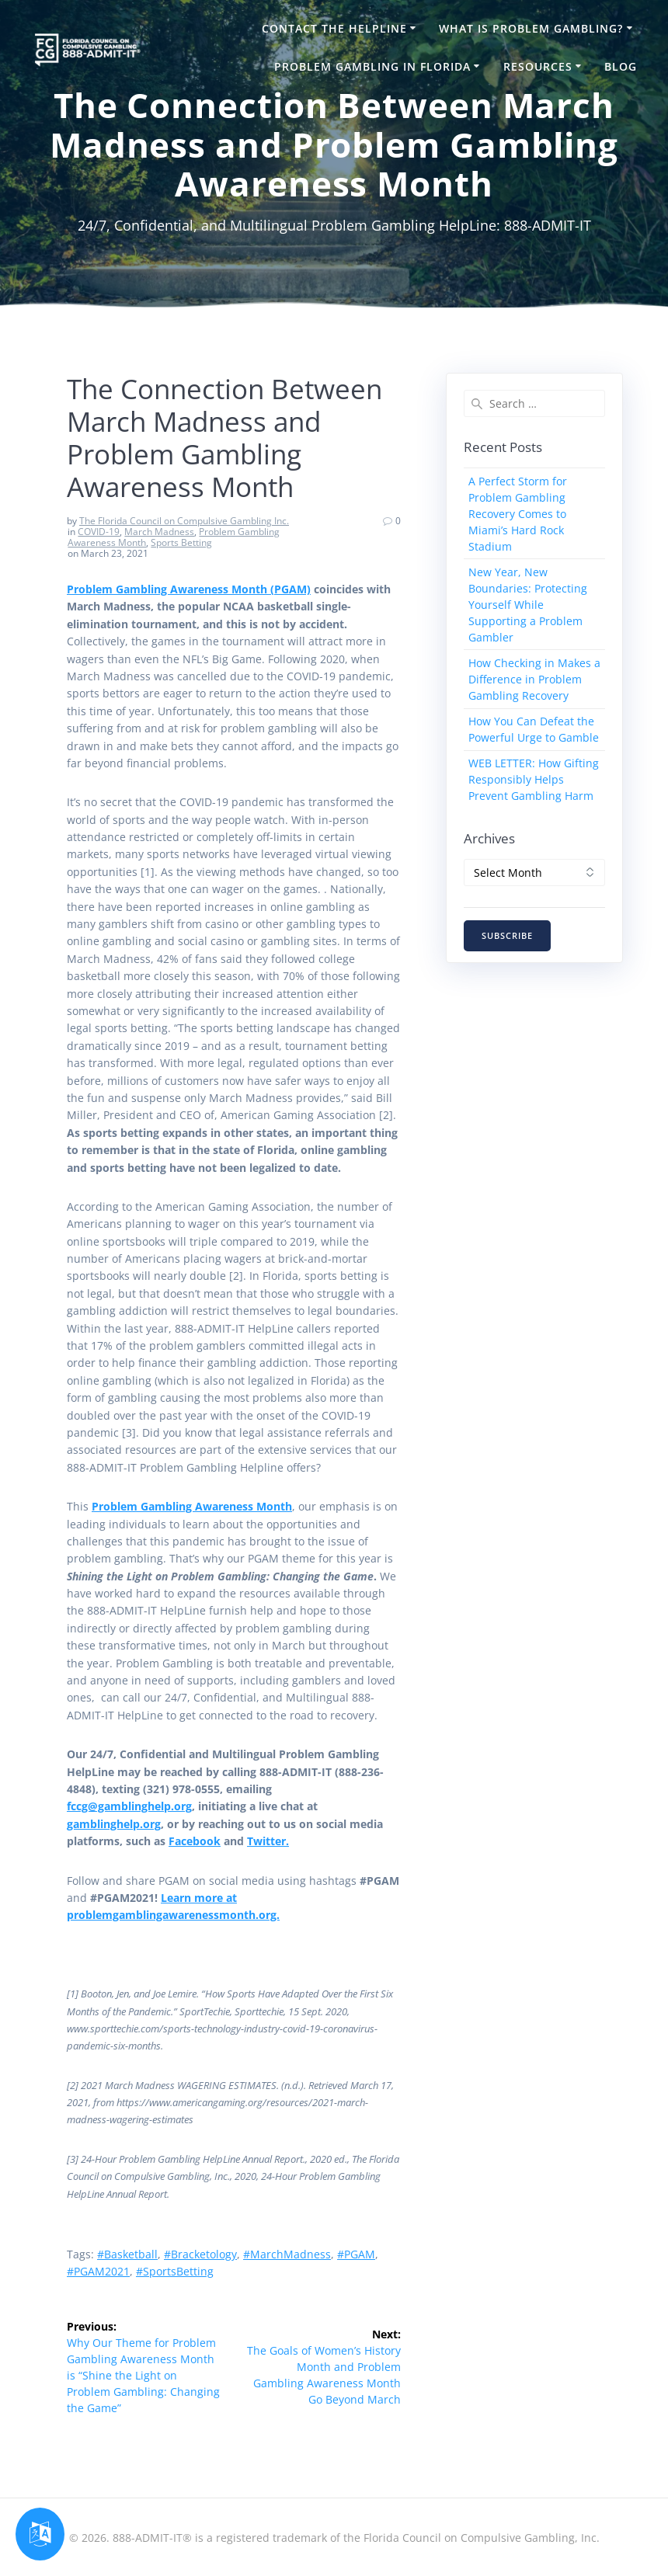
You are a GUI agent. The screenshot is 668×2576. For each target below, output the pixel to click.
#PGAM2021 (98, 2271)
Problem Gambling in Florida (372, 66)
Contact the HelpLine (334, 28)
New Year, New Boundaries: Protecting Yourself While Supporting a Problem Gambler (527, 605)
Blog (620, 66)
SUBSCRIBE (507, 935)
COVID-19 (99, 531)
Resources (537, 66)
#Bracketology (200, 2254)
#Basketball (127, 2254)
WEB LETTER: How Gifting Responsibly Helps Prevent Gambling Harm (533, 779)
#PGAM (356, 2254)
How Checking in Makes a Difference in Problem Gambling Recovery (534, 679)
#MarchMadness (287, 2254)
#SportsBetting (175, 2271)
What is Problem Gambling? (531, 28)
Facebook (195, 1841)
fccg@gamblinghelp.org (129, 1806)
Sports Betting (181, 542)
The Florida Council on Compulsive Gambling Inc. (184, 520)
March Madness (159, 531)
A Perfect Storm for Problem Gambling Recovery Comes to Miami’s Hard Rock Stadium (517, 514)
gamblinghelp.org (114, 1823)
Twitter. (268, 1841)
